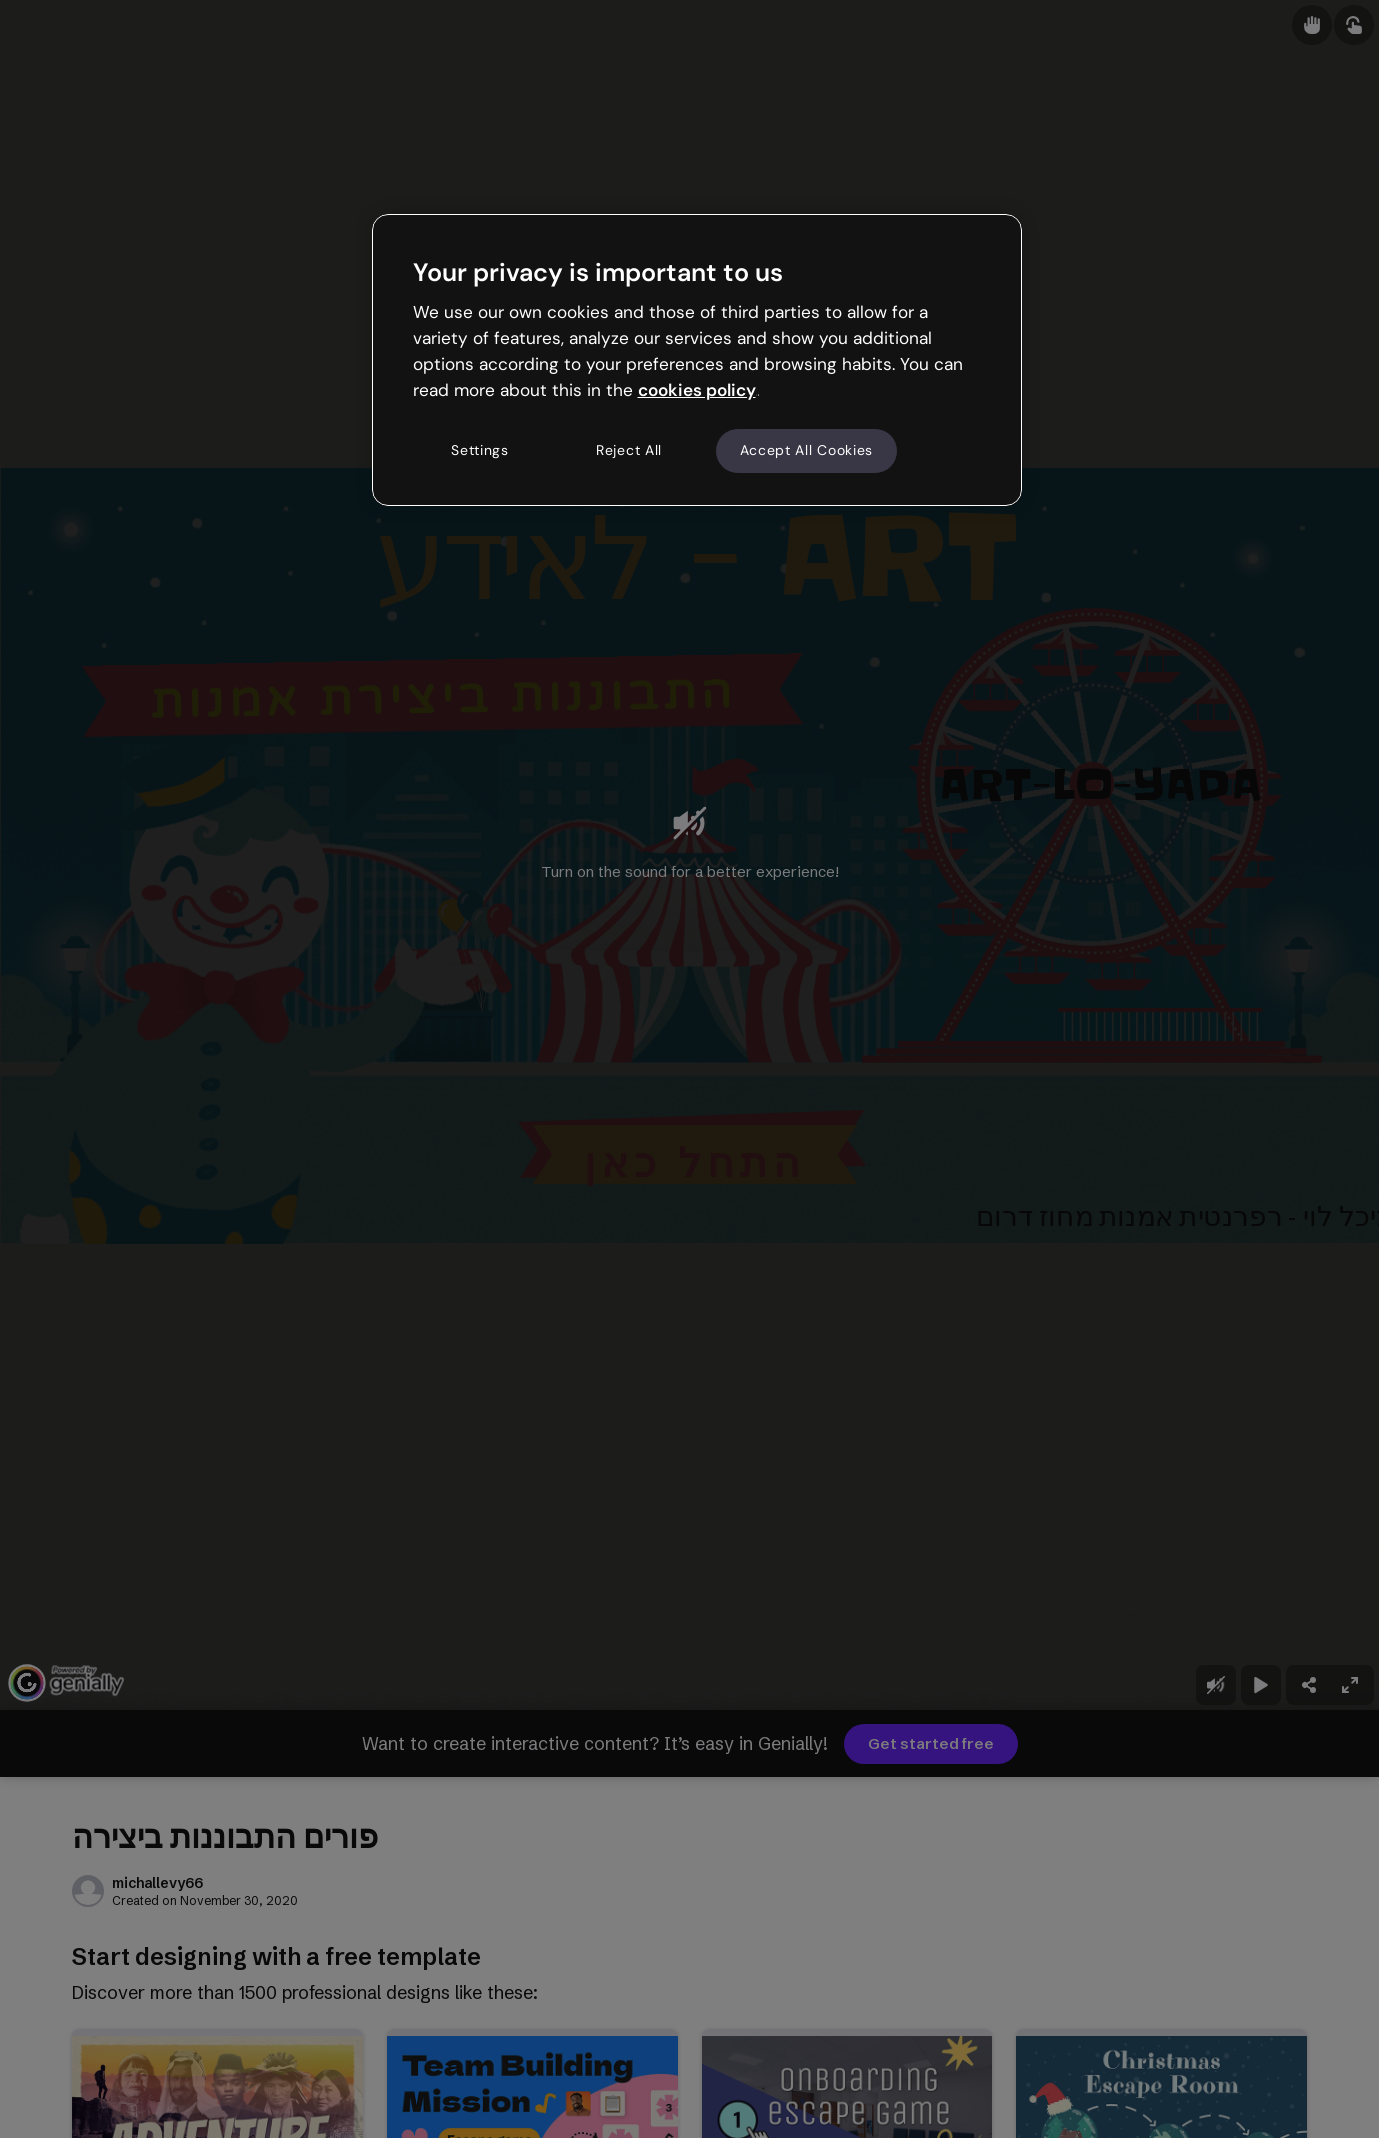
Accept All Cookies (807, 450)
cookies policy (697, 390)
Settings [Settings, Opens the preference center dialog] (480, 450)
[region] (697, 360)
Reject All (629, 450)
